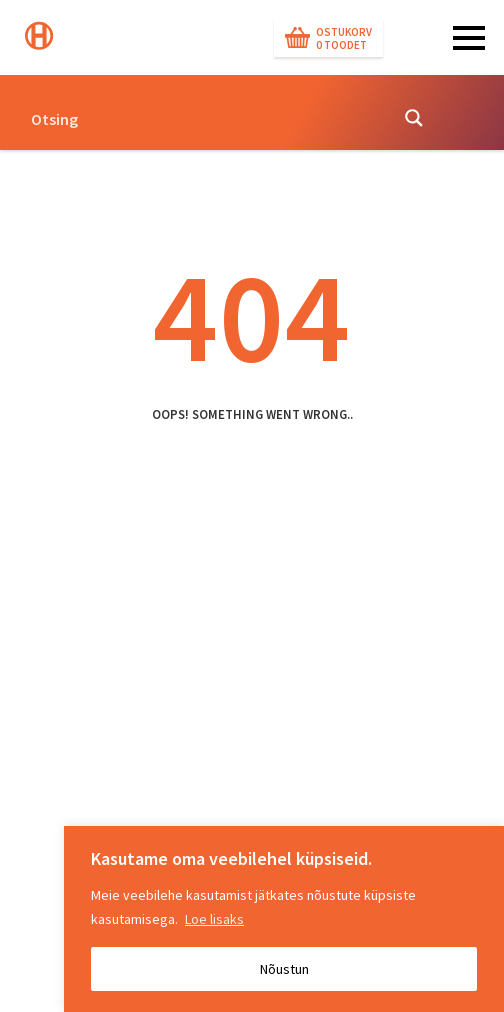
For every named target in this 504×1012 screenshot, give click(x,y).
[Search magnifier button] (414, 118)
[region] (284, 919)
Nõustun (284, 969)
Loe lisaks (214, 919)
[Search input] (203, 118)
